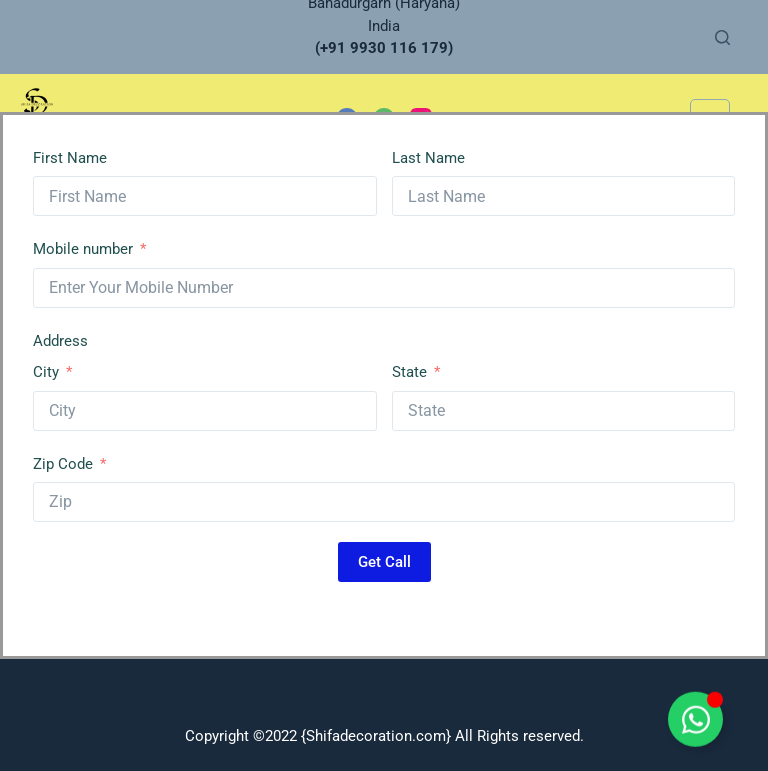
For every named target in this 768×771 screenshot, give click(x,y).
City (46, 372)
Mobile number (83, 249)
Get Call (384, 562)
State (409, 372)
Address (60, 341)
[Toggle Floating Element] (695, 730)
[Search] (722, 37)
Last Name (428, 158)
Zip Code (63, 464)
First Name (70, 158)
